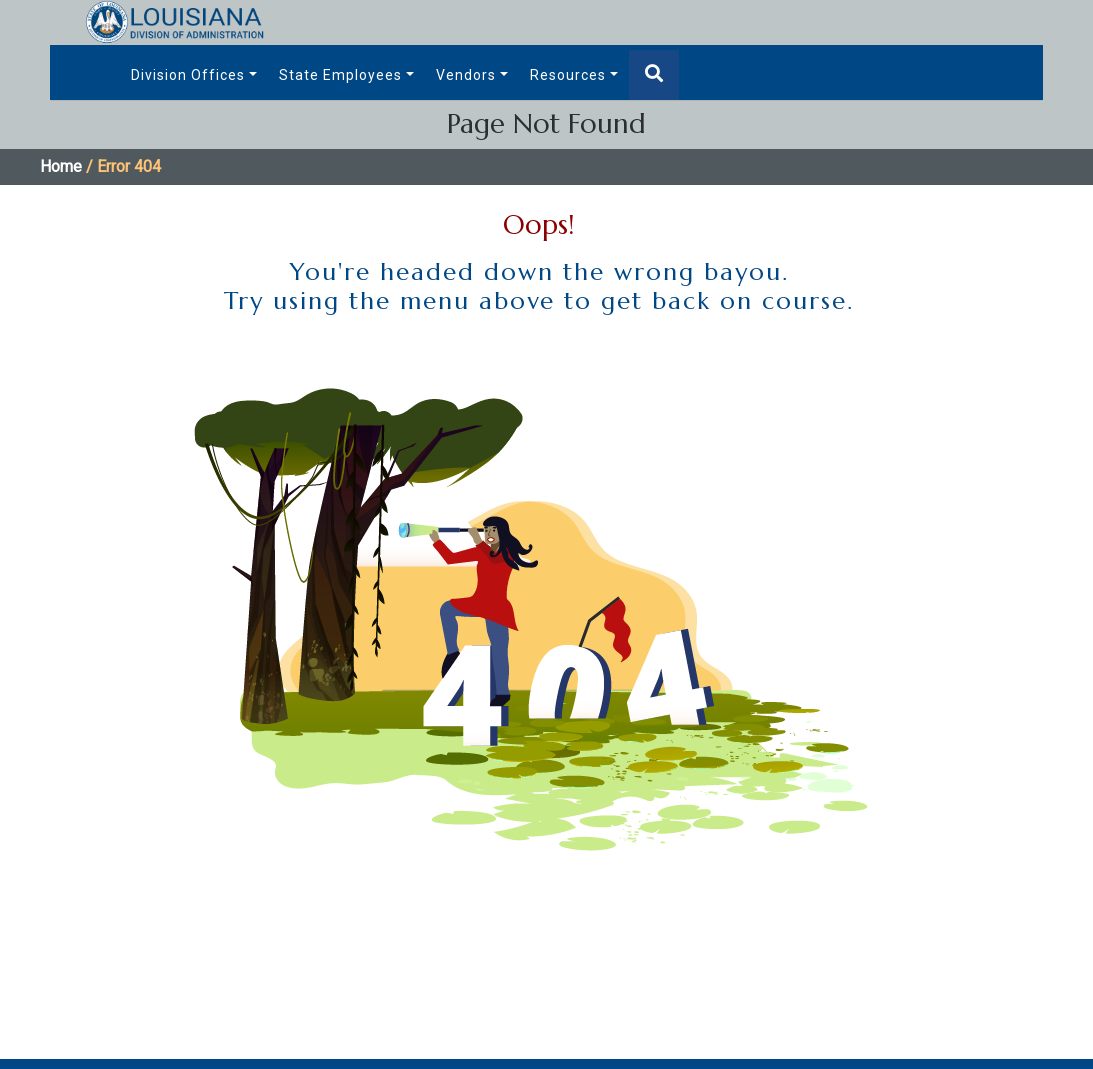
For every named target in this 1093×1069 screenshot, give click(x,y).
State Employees (340, 75)
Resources (568, 75)
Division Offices (188, 75)
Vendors (466, 75)
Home (61, 166)
